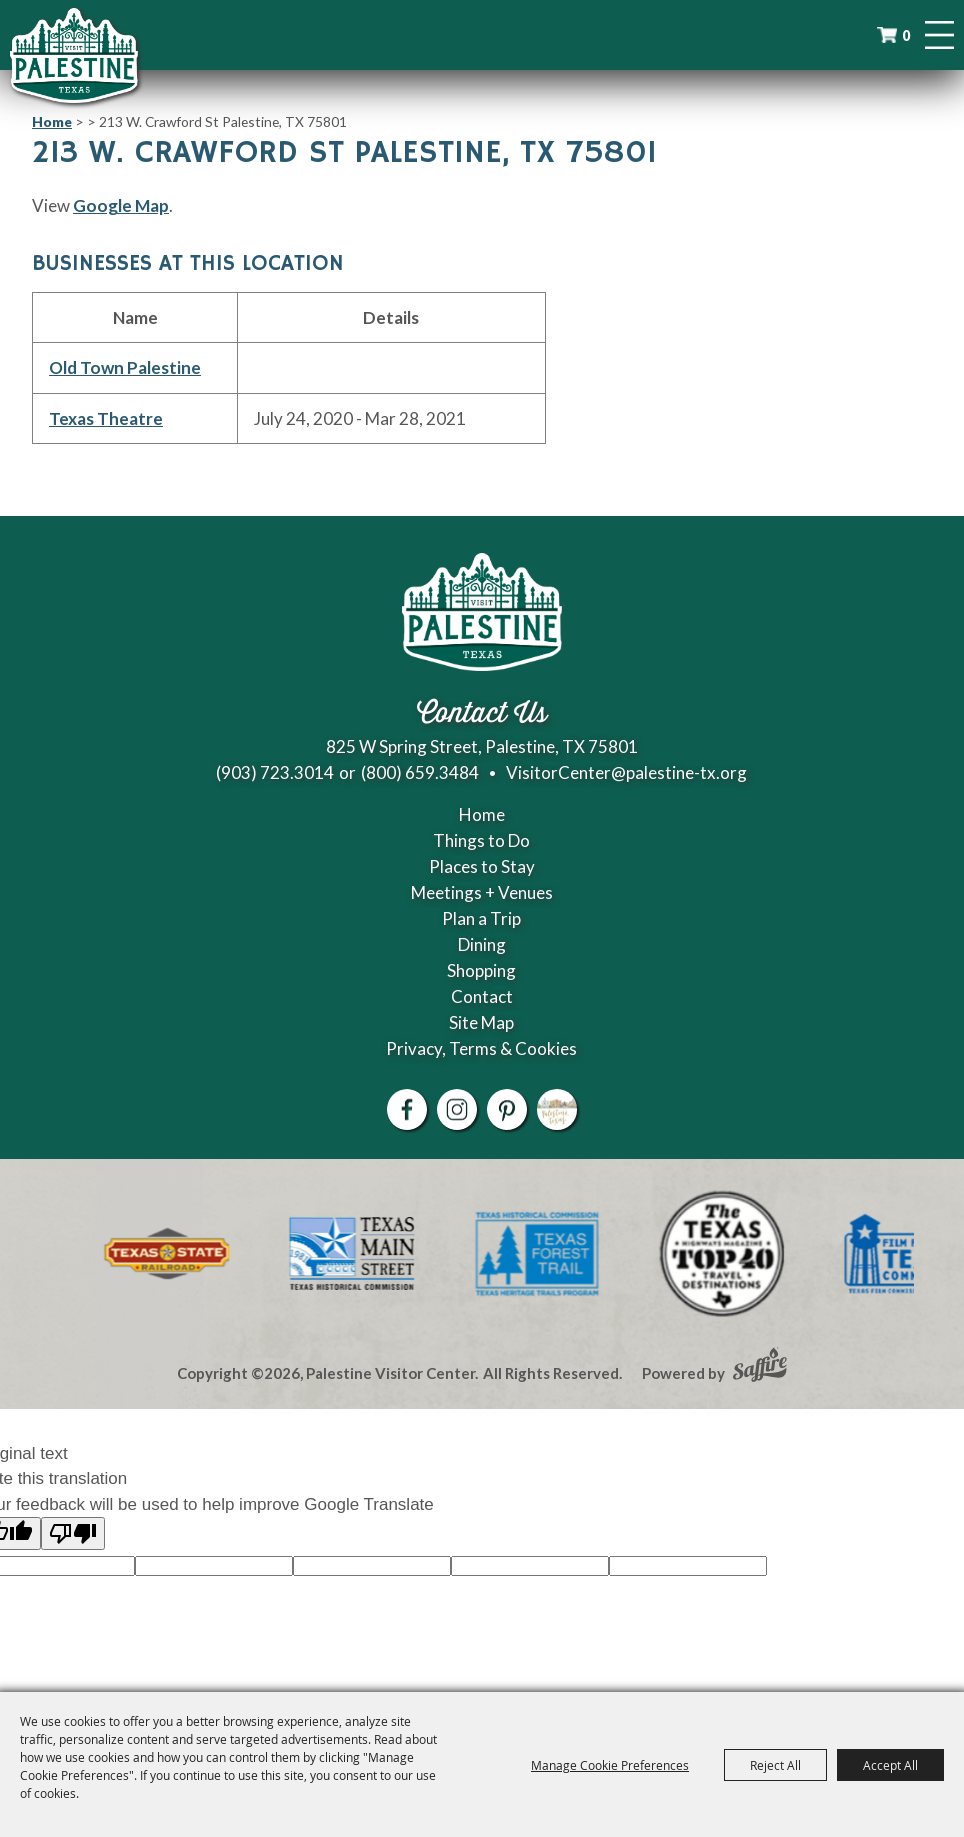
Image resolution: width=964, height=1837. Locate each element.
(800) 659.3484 (420, 772)
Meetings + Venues (482, 892)
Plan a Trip (481, 918)
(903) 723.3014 (275, 772)
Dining (482, 944)
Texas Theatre (106, 418)
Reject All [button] (775, 1765)
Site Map (481, 1022)
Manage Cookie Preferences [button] (610, 1765)
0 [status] (906, 35)
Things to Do (481, 840)
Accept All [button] (890, 1765)
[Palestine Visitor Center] (74, 55)
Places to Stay (482, 866)
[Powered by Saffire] (760, 1367)
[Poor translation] (73, 1533)
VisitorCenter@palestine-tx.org (626, 772)
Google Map (121, 205)
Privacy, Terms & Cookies (481, 1048)
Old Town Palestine (125, 367)
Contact (482, 996)
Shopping (481, 970)
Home (52, 121)
